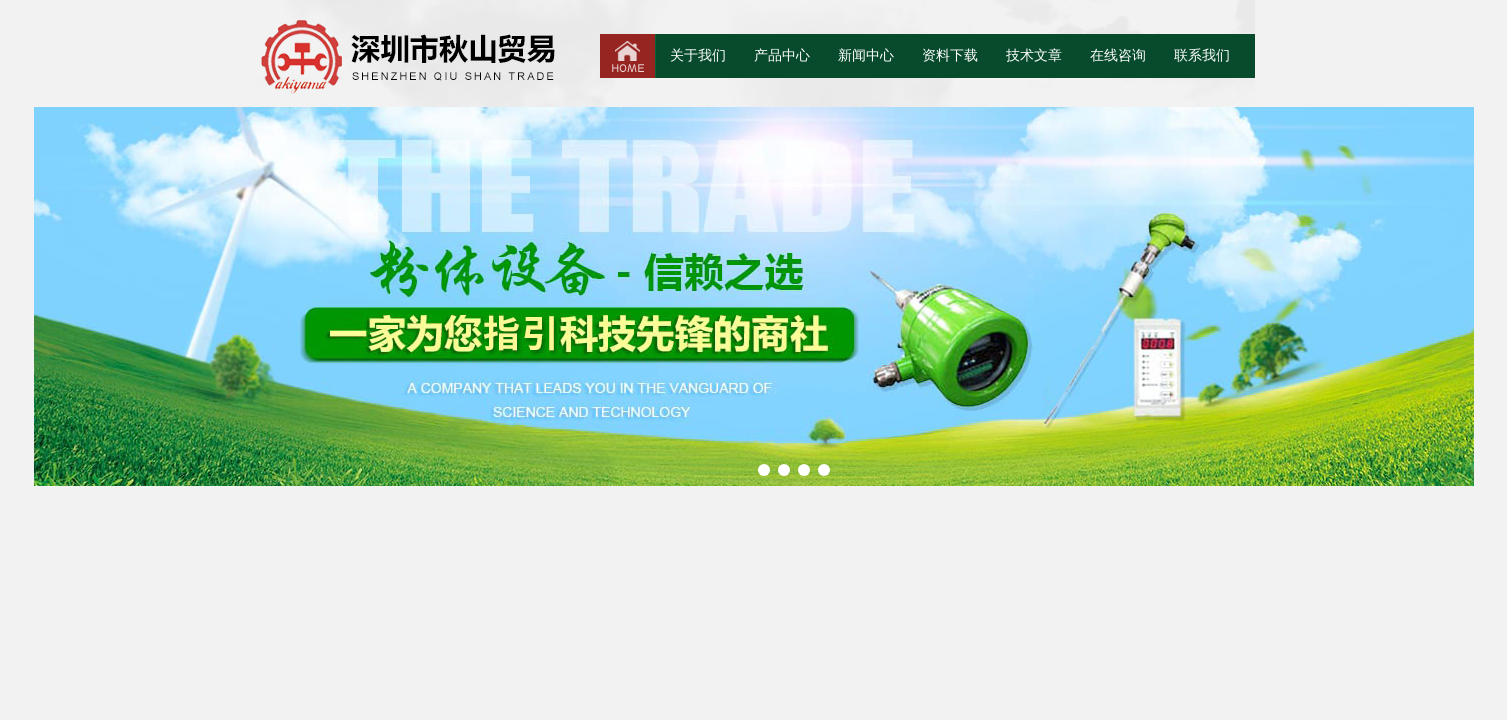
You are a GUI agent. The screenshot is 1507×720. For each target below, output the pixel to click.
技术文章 (1034, 55)
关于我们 (698, 55)
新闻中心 (866, 55)
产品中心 (782, 55)
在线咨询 (1118, 55)
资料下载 (950, 55)
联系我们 (1202, 55)
